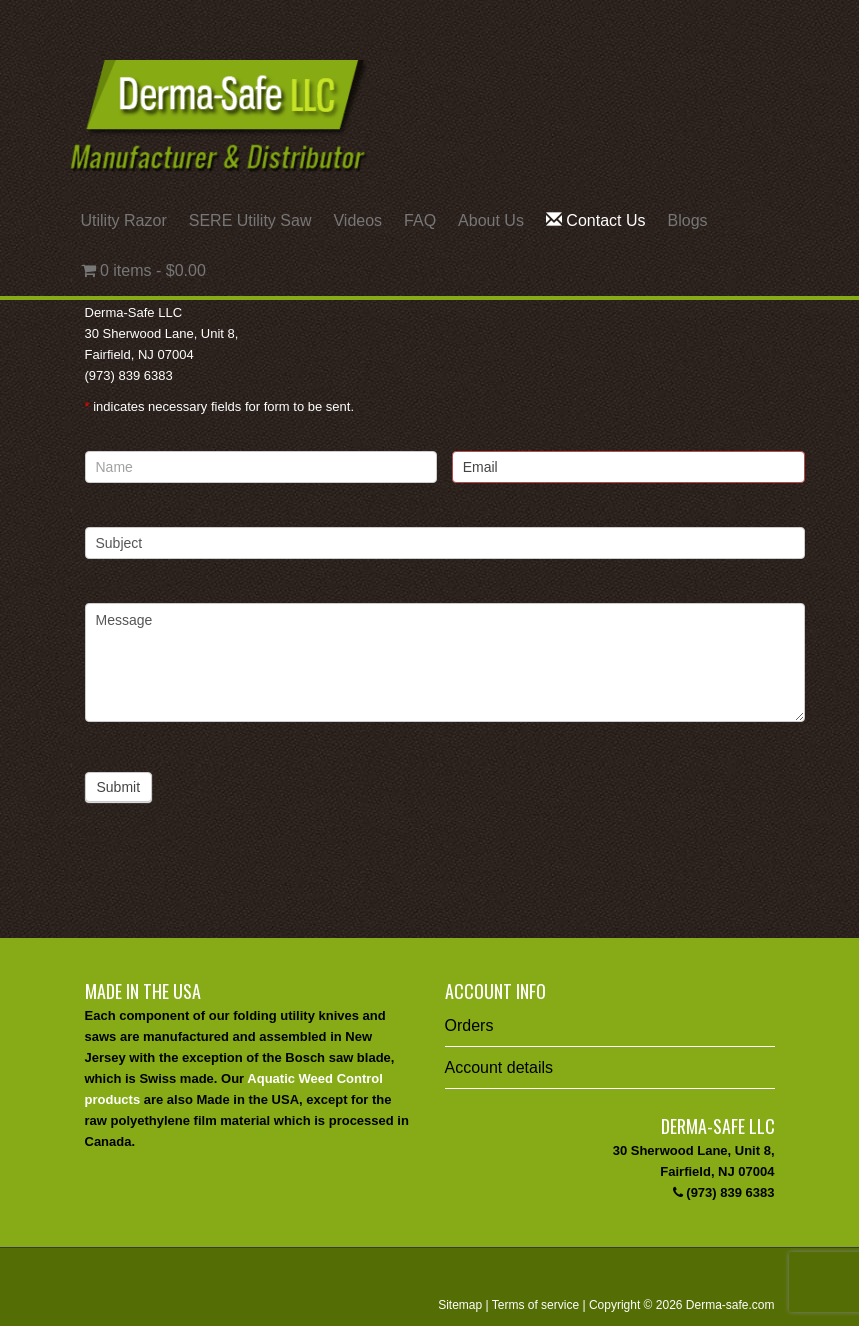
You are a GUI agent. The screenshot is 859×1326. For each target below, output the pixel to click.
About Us (491, 220)
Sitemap (460, 1305)
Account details (499, 1067)
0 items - (143, 270)
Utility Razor (124, 220)
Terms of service (535, 1305)
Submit (119, 787)
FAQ (420, 220)
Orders (469, 1025)
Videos (357, 220)
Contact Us (596, 220)
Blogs (688, 220)
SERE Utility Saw (250, 220)
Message (445, 662)
